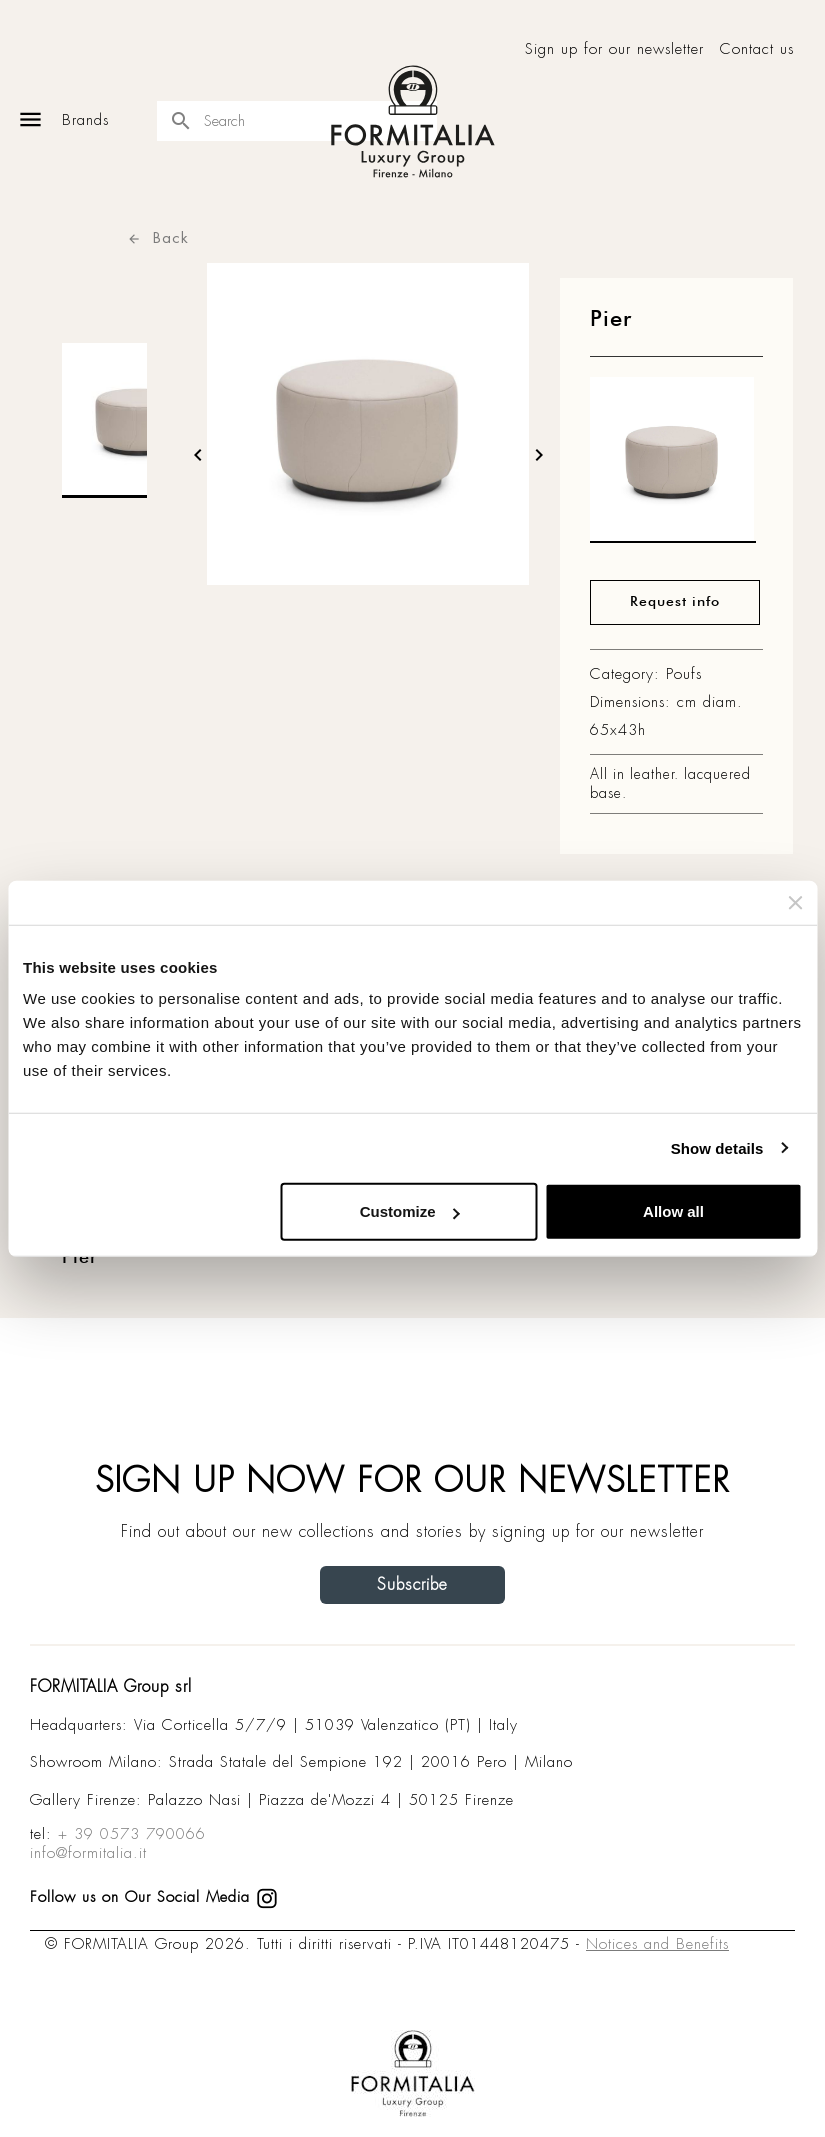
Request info (675, 602)
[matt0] (673, 465)
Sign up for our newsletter (614, 49)
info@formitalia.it (88, 1853)
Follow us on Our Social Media (154, 1897)
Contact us (757, 49)
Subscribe (412, 1584)
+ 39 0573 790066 (132, 1834)
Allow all (673, 1211)
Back (158, 237)
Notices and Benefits (657, 1944)
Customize (410, 1211)
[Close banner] (795, 902)
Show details (717, 1147)
